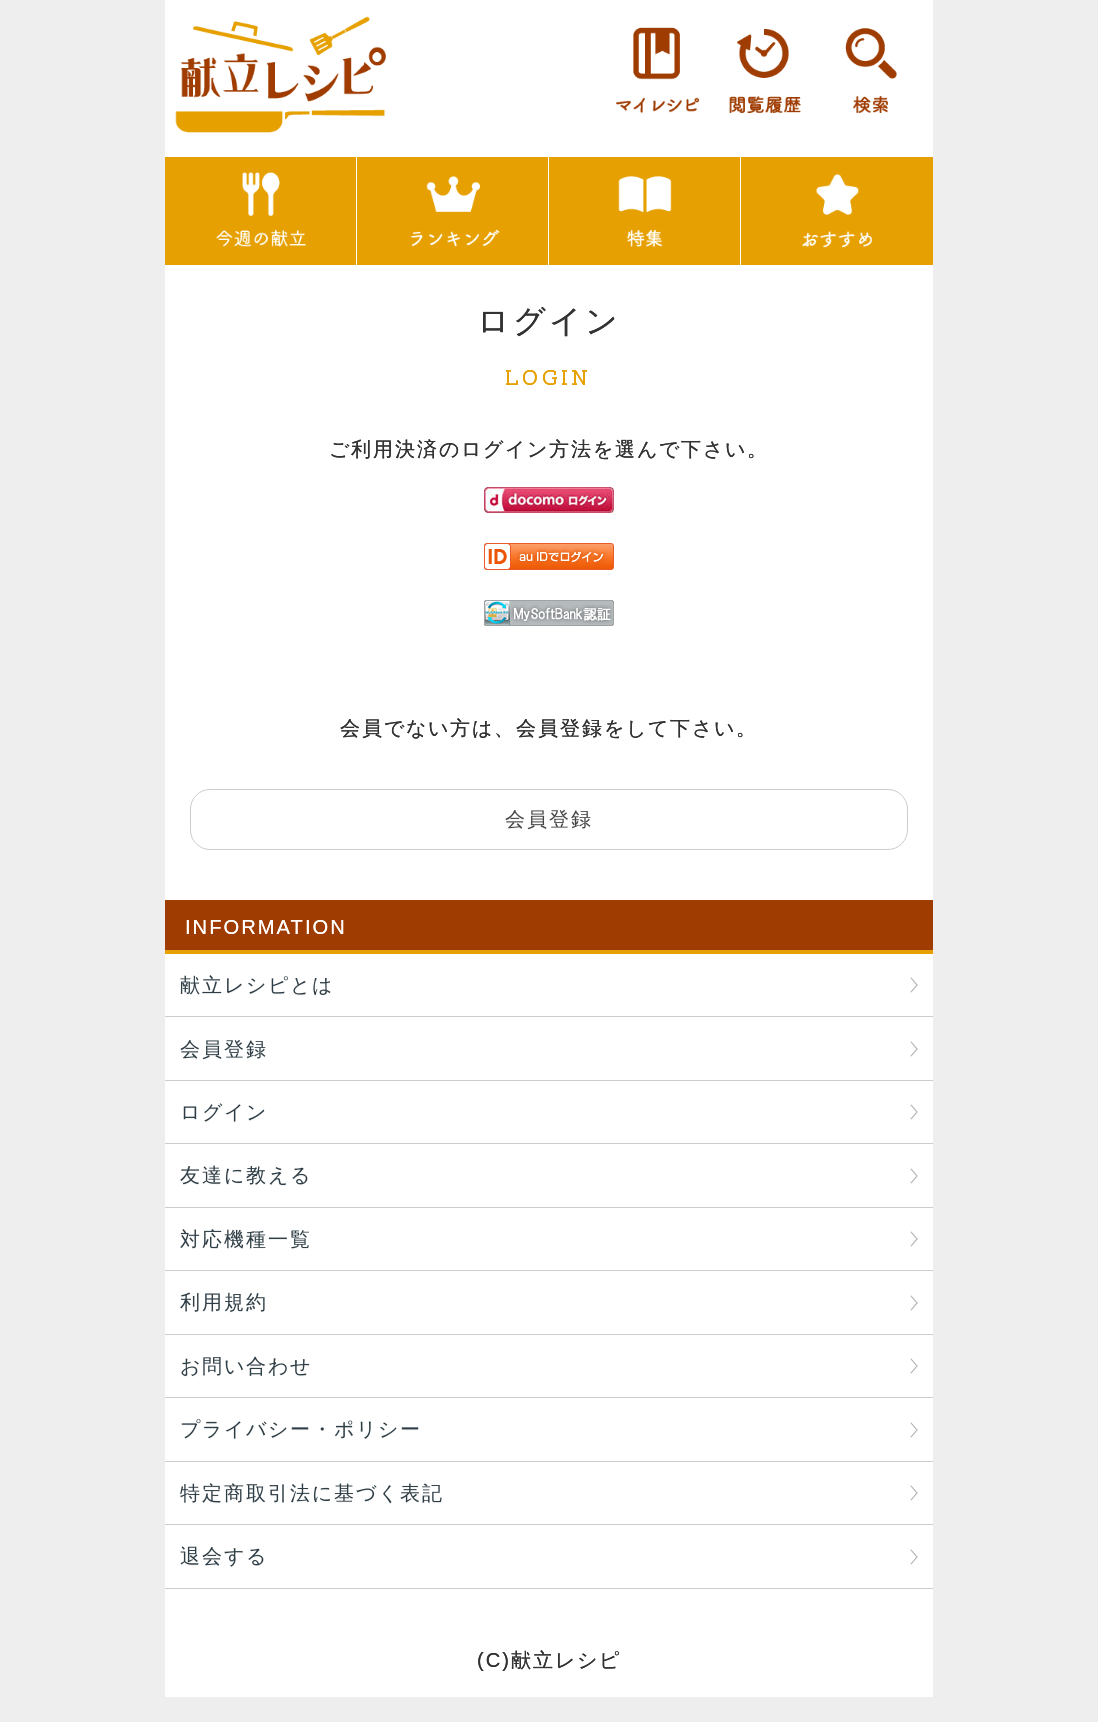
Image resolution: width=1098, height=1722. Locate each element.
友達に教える (246, 1175)
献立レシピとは (257, 985)
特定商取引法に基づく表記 (312, 1493)
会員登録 (224, 1049)
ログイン (224, 1112)
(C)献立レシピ (549, 1660)
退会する (224, 1556)
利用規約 (224, 1302)
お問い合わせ (246, 1366)
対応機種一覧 (246, 1239)
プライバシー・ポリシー (301, 1429)
